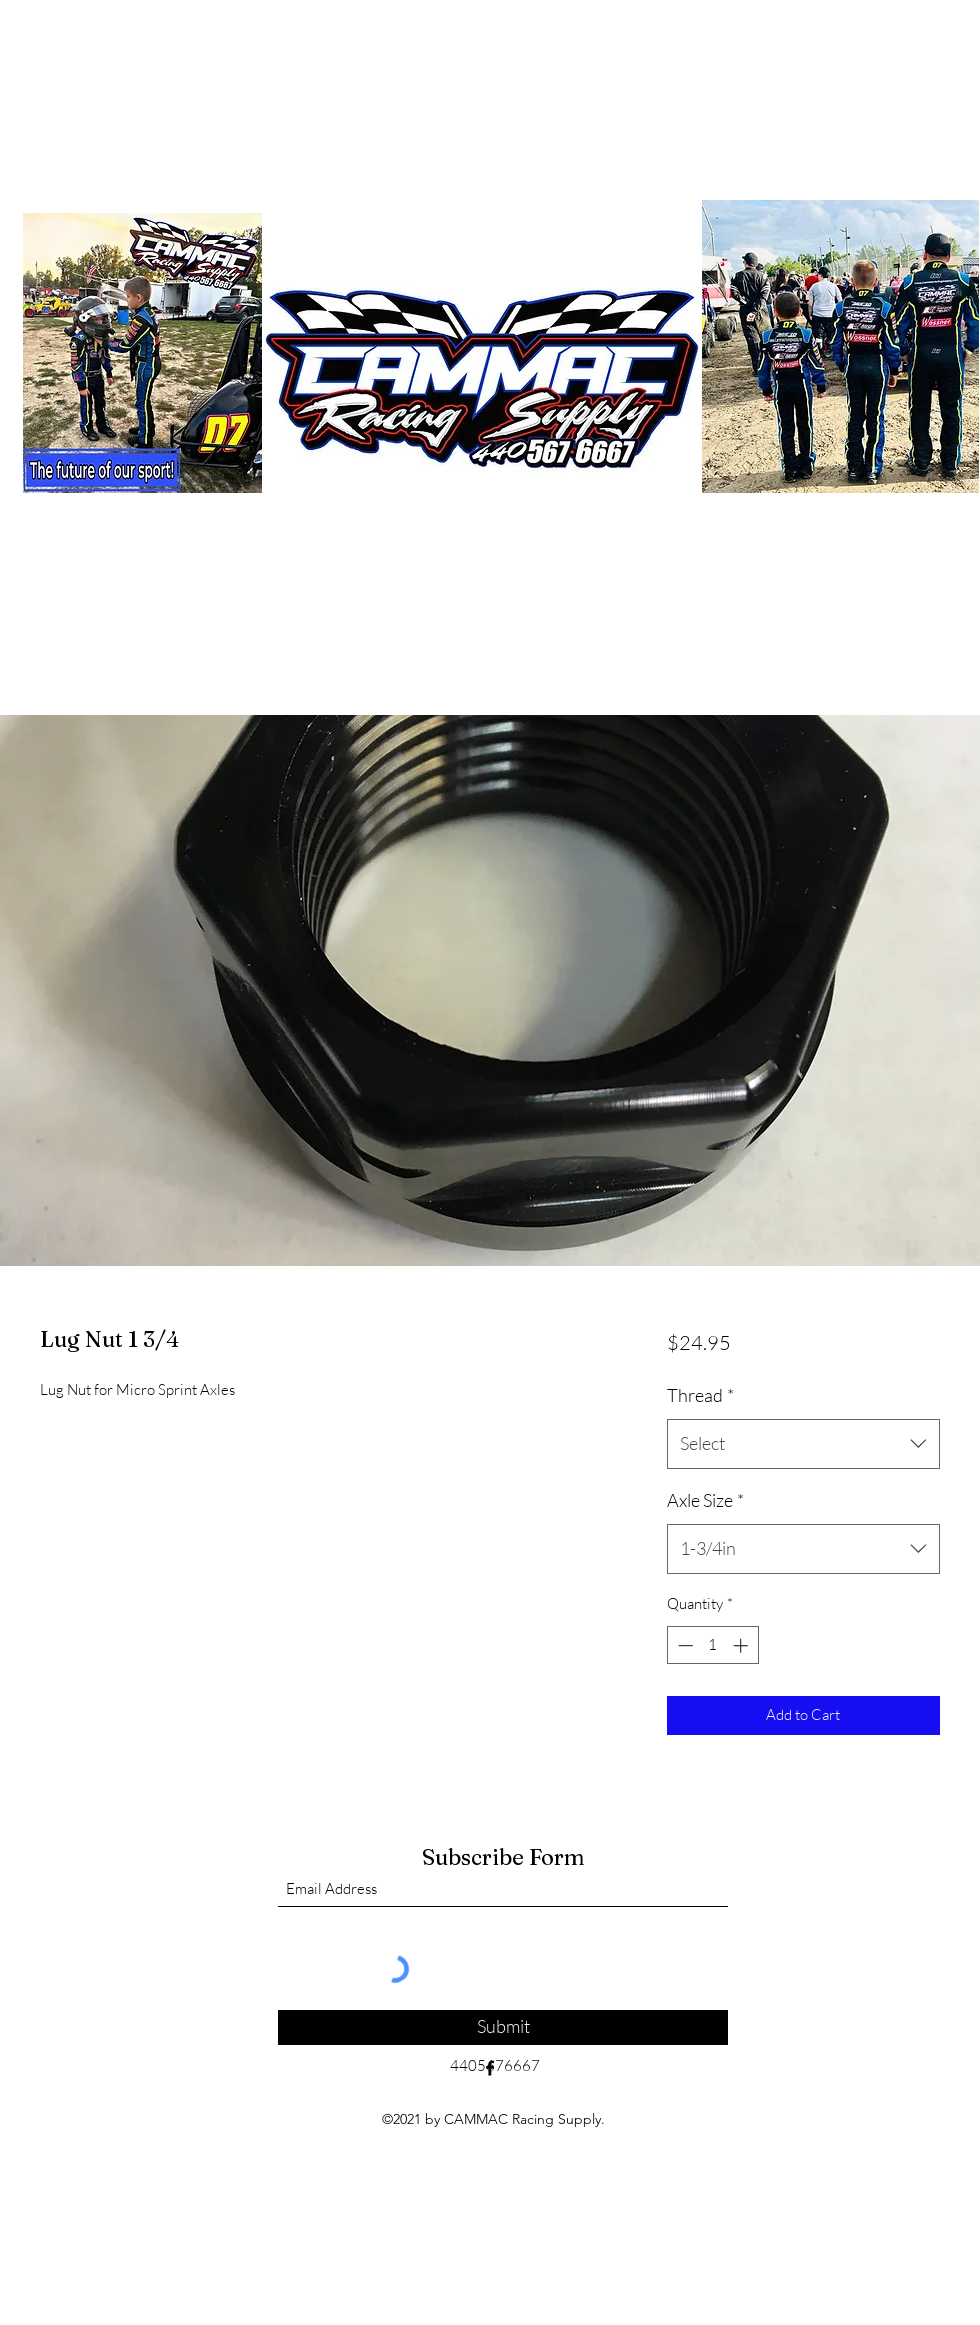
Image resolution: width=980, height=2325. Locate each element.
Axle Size (705, 1500)
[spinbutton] (712, 1645)
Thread (700, 1395)
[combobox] (803, 1444)
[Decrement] (683, 1645)
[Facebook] (490, 2068)
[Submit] (503, 2027)
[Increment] (742, 1645)
